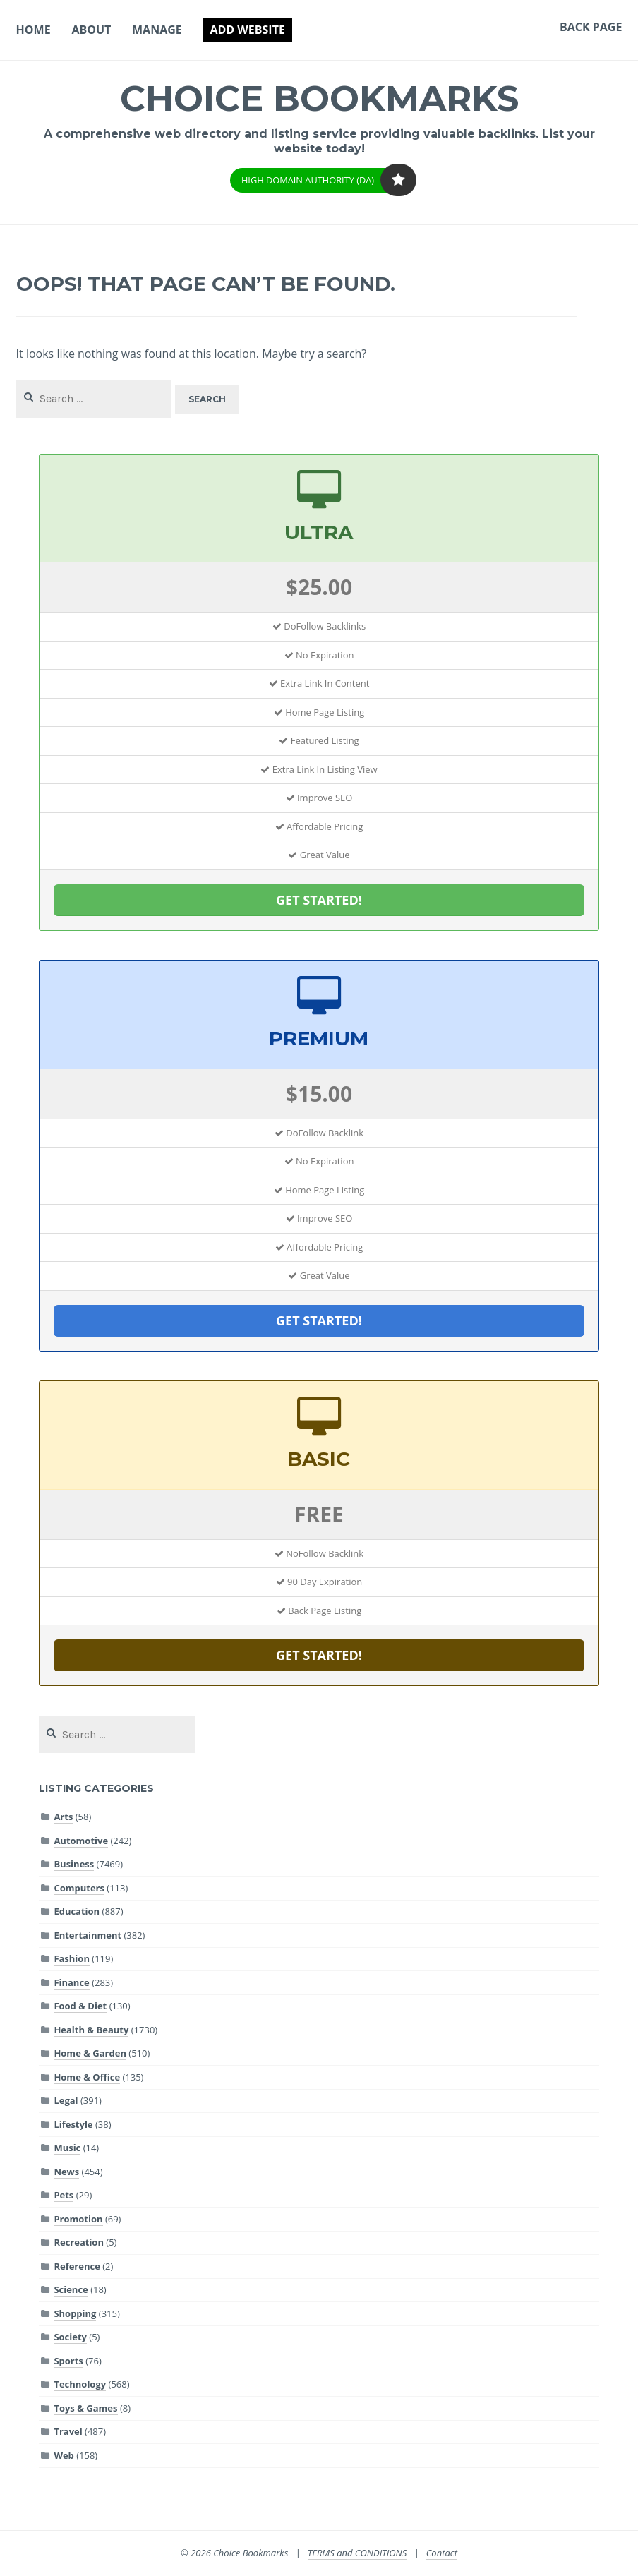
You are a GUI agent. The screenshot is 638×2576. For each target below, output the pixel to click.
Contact (441, 2552)
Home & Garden (90, 2053)
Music (67, 2147)
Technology (80, 2384)
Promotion (78, 2219)
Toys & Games (85, 2408)
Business (74, 1864)
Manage (157, 29)
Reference (77, 2266)
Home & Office (87, 2077)
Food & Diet (80, 2005)
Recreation (79, 2242)
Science (71, 2289)
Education (77, 1911)
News (66, 2171)
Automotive (81, 1840)
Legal (66, 2100)
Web (63, 2455)
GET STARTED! (319, 899)
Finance (71, 1982)
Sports (68, 2360)
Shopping (75, 2313)
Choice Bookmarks (319, 98)
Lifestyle (73, 2124)
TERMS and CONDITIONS (357, 2552)
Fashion (72, 1958)
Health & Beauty (91, 2029)
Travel (68, 2431)
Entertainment (87, 1935)
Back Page (591, 27)
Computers (79, 1888)
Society (70, 2336)
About (91, 29)
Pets (63, 2195)
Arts (63, 1816)
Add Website (247, 29)
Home (33, 29)
